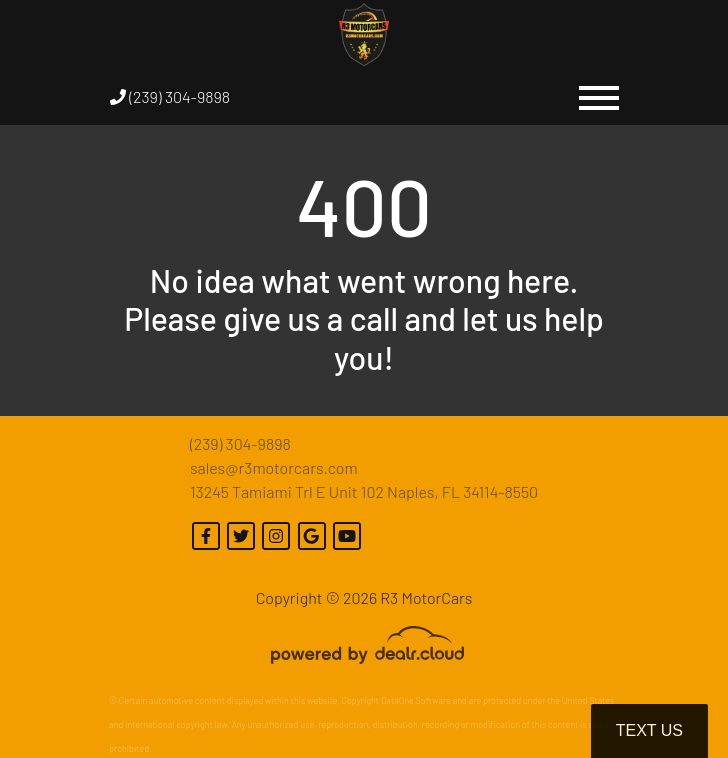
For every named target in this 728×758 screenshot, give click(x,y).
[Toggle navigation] (599, 97)
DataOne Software (416, 700)
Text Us (649, 730)
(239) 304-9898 (170, 96)
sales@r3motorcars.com (274, 467)
